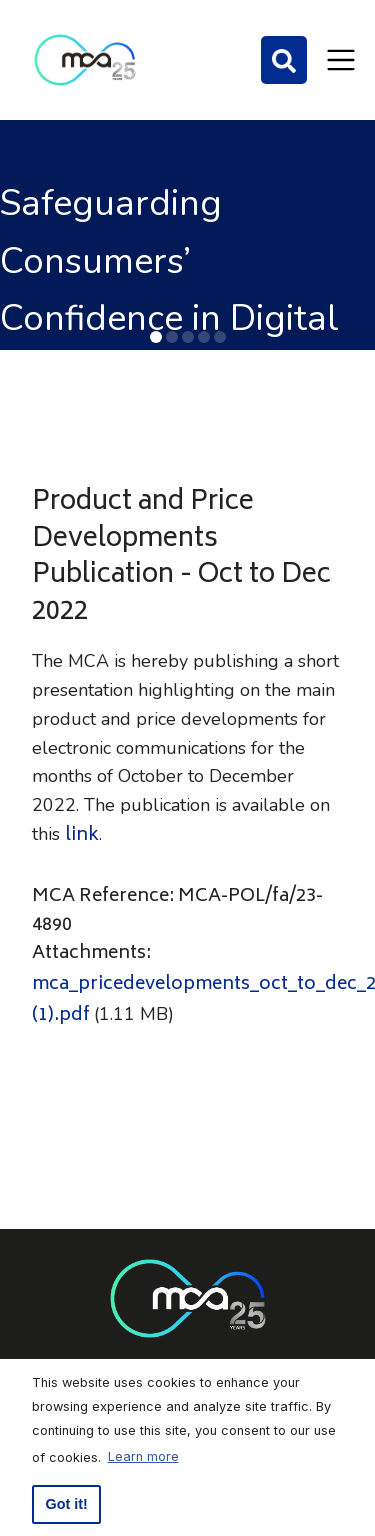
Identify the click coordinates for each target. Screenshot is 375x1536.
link (82, 836)
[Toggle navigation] (341, 60)
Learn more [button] (143, 1456)
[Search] (284, 60)
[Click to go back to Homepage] (85, 60)
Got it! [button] (67, 1504)
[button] (156, 337)
